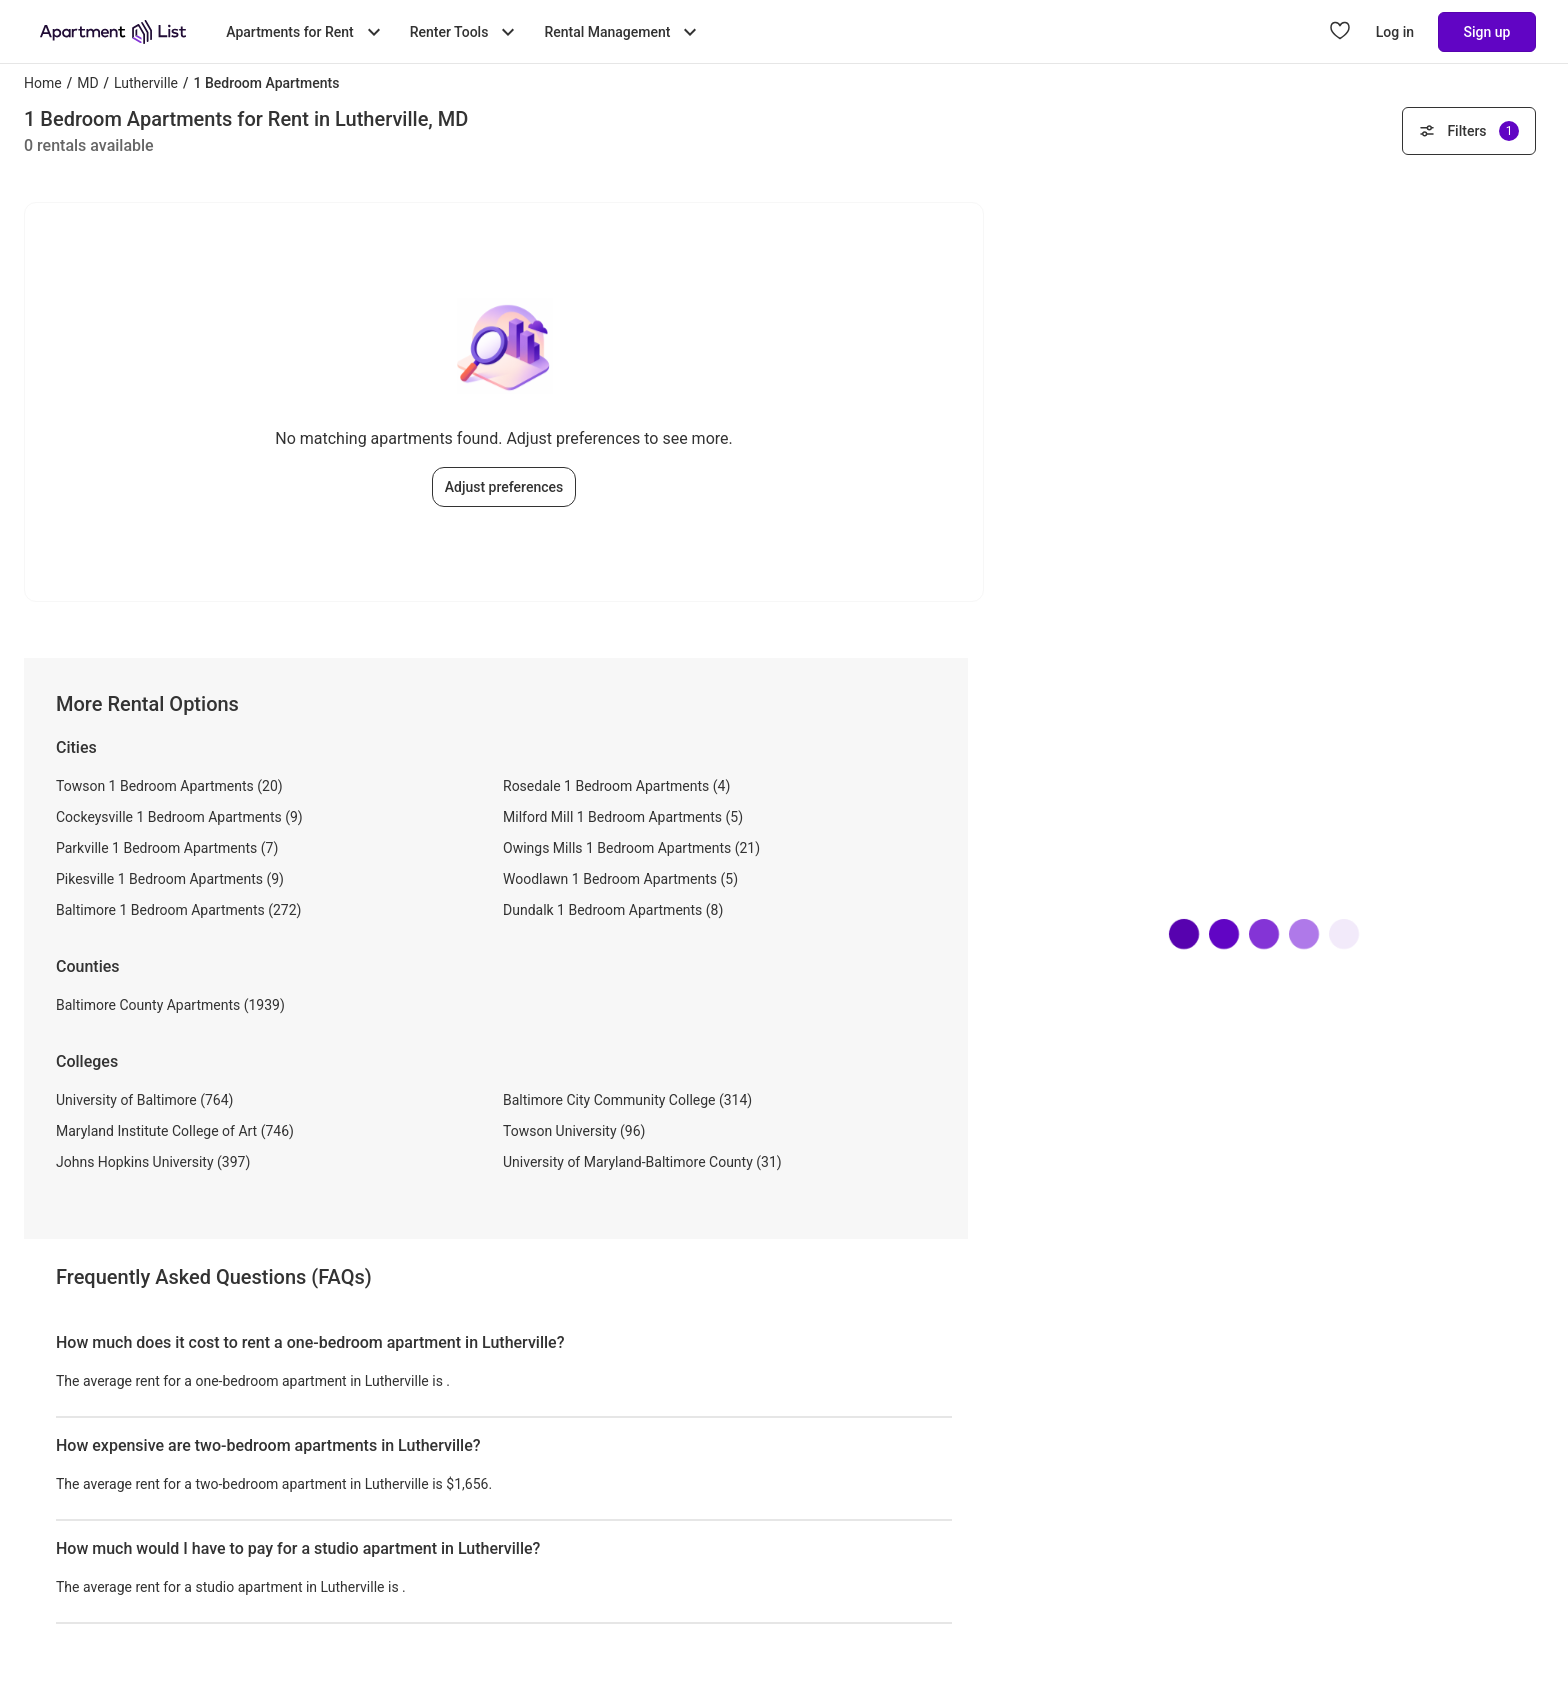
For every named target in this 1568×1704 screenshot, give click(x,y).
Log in (1395, 32)
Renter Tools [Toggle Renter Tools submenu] (465, 32)
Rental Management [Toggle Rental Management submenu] (623, 32)
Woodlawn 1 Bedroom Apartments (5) (620, 879)
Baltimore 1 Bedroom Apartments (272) (178, 910)
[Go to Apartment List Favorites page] (1340, 32)
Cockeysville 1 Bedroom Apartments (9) (179, 817)
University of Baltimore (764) (144, 1100)
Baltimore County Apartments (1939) (170, 1005)
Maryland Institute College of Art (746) (175, 1131)
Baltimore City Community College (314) (627, 1100)
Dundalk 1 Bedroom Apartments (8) (613, 910)
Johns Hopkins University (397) (153, 1162)
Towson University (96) (574, 1131)
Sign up (1487, 32)
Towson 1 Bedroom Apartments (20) (169, 786)
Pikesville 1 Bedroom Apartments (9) (170, 879)
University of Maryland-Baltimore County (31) (642, 1162)
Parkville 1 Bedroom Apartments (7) (167, 848)
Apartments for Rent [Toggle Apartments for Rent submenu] (305, 32)
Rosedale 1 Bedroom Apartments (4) (616, 786)
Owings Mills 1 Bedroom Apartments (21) (631, 848)
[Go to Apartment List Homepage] (113, 32)
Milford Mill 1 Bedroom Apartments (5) (623, 817)
